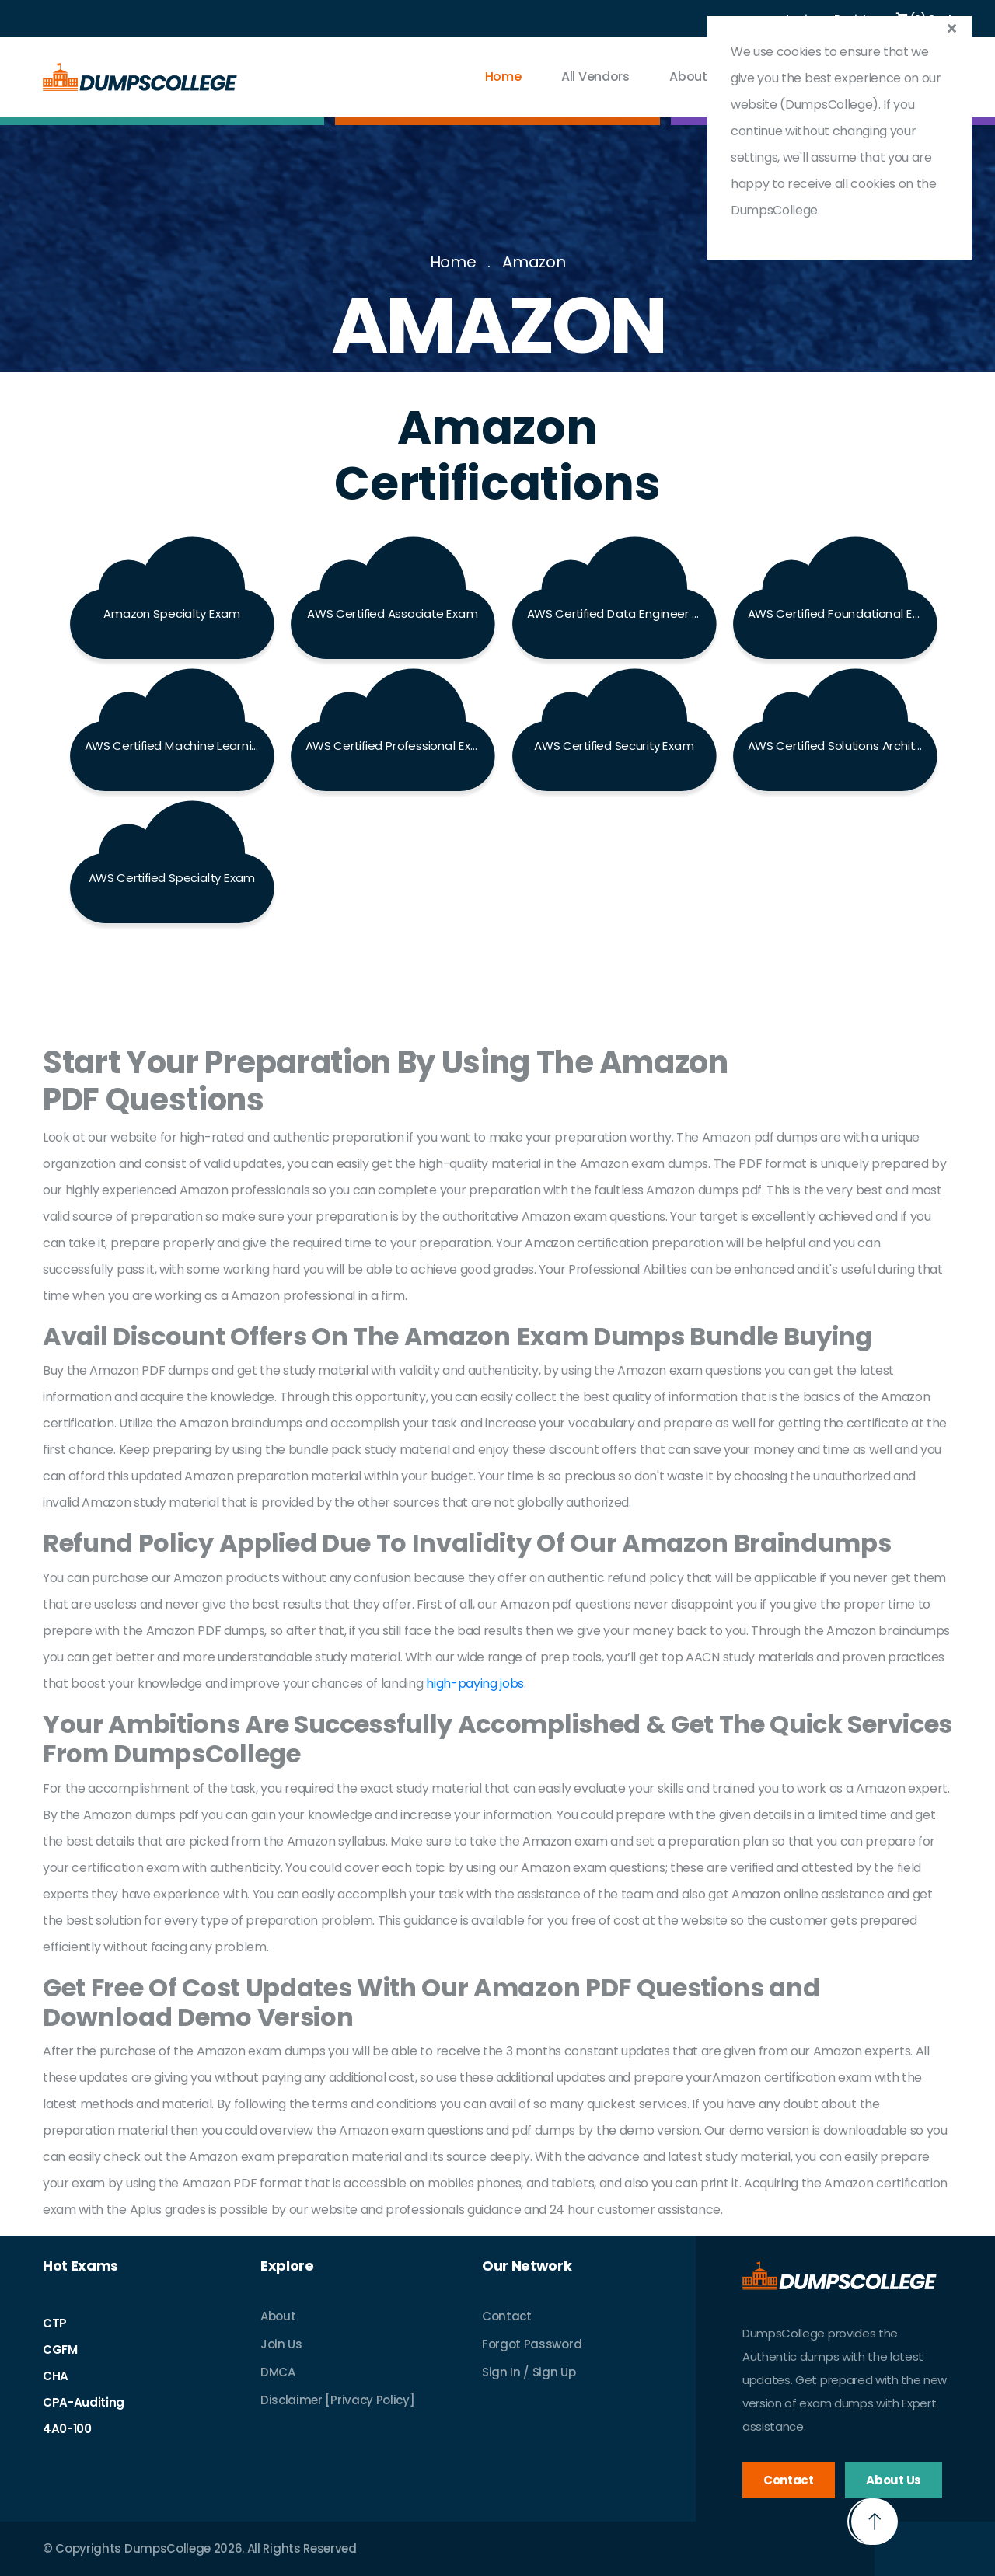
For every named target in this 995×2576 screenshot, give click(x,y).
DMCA (277, 2372)
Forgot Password (531, 2344)
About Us (696, 76)
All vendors (595, 76)
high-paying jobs (475, 1683)
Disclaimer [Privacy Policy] (337, 2400)
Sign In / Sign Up (529, 2372)
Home (503, 76)
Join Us (281, 2344)
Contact (507, 2316)
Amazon (533, 262)
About (277, 2316)
